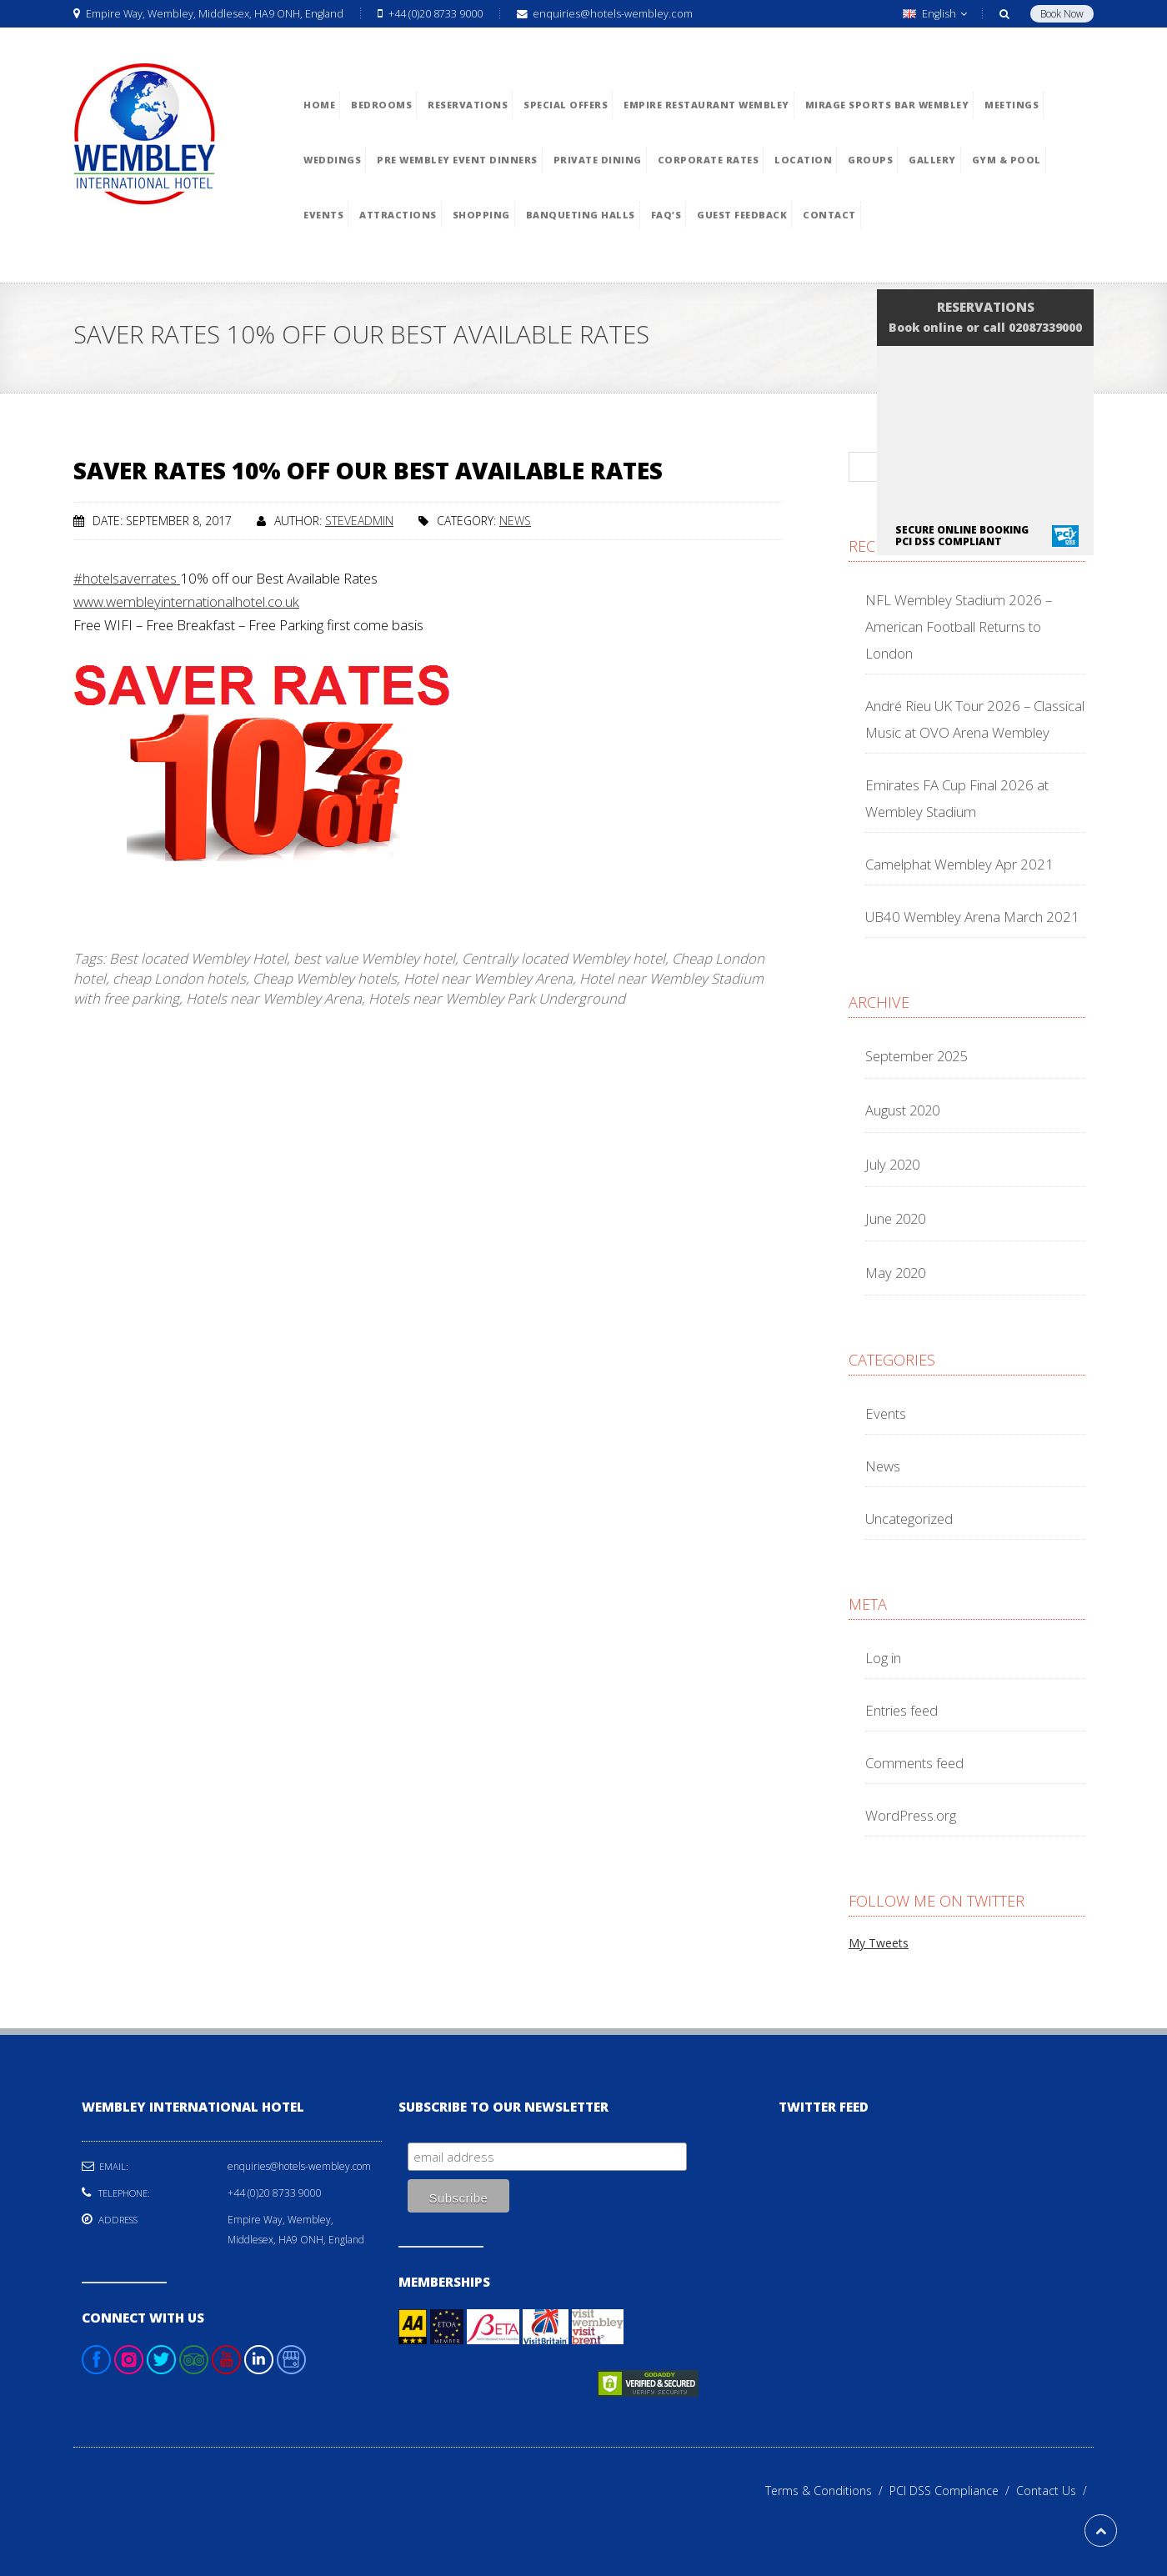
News (515, 521)
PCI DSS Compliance (952, 2490)
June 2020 (895, 1218)
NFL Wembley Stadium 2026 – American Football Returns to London (958, 626)
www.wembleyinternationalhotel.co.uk (186, 601)
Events (885, 1413)
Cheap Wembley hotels (325, 978)
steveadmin (359, 521)
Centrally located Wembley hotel (563, 958)
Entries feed (901, 1710)
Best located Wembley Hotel (198, 958)
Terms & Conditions (827, 2490)
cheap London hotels (179, 978)
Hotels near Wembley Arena (274, 998)
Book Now (1062, 14)
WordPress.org (910, 1815)
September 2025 (916, 1055)
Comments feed (914, 1762)
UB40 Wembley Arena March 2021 (972, 916)
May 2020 (895, 1272)
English (935, 14)
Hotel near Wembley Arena (488, 978)
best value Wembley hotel (374, 958)
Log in (883, 1657)
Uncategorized (909, 1518)
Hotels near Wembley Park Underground (496, 998)
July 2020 (892, 1164)
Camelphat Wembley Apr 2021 (959, 864)
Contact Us (1055, 2490)
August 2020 (902, 1110)
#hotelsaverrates (126, 578)
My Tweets (879, 1943)
